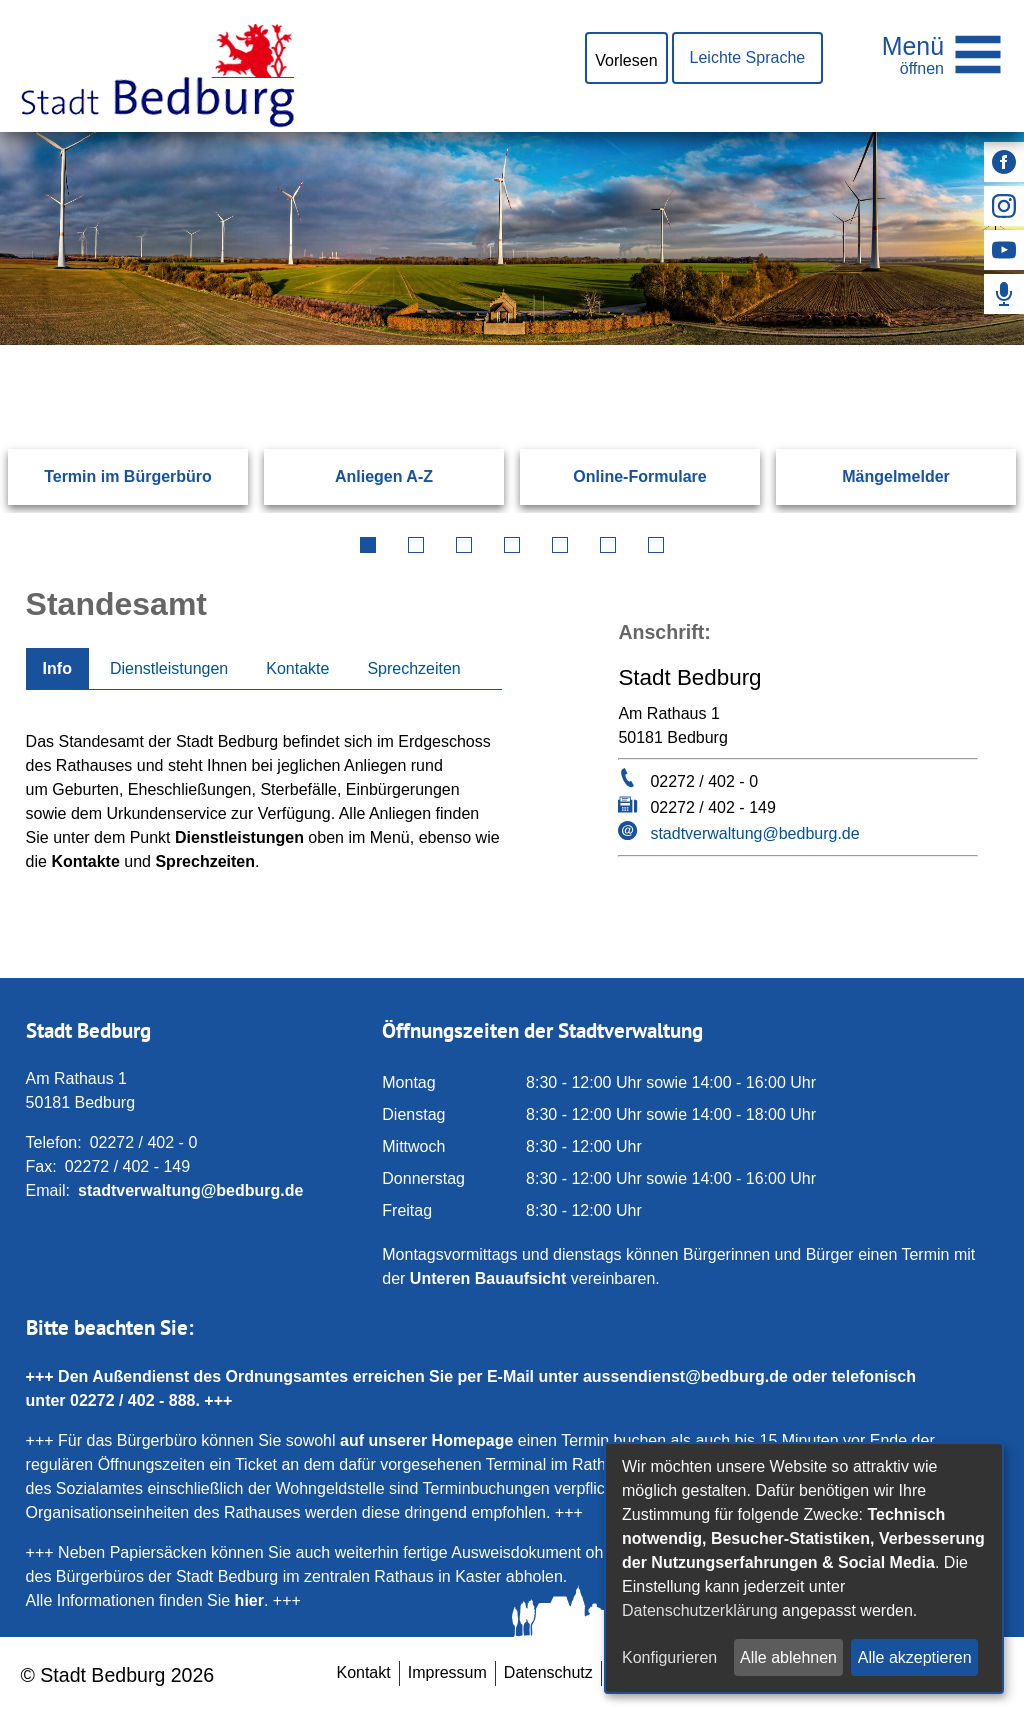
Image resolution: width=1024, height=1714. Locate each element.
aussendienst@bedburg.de (685, 1376)
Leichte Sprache (748, 57)
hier (249, 1600)
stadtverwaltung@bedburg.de (754, 833)
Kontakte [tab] (297, 668)
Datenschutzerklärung (700, 1610)
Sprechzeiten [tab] (413, 668)
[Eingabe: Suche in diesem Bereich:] (487, 345)
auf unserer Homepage (426, 1440)
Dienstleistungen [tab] (169, 668)
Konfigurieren (669, 1657)
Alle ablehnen (788, 1657)
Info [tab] (57, 668)
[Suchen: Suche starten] (948, 345)
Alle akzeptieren (915, 1657)
